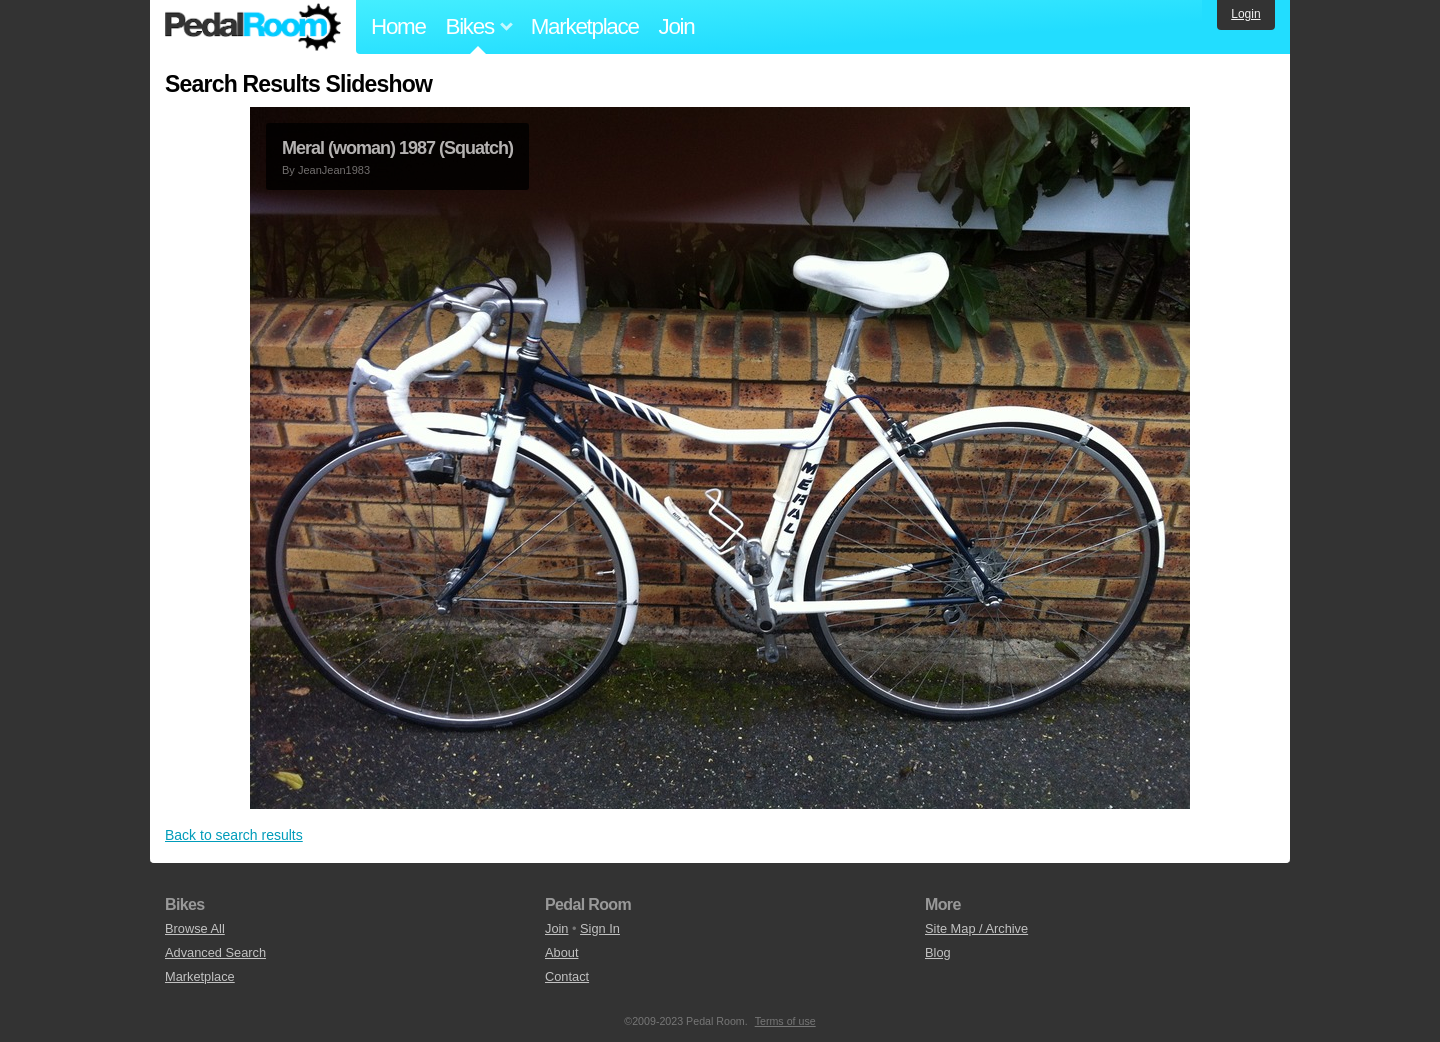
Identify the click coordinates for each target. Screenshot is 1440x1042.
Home (398, 26)
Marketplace (585, 26)
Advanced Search (215, 952)
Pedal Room (253, 27)
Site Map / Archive (976, 928)
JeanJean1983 (334, 170)
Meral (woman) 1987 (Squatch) (397, 148)
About (561, 952)
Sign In (600, 928)
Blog (938, 952)
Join (677, 26)
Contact (567, 976)
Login (1245, 14)
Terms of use (785, 1021)
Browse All (195, 928)
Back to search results (234, 835)
